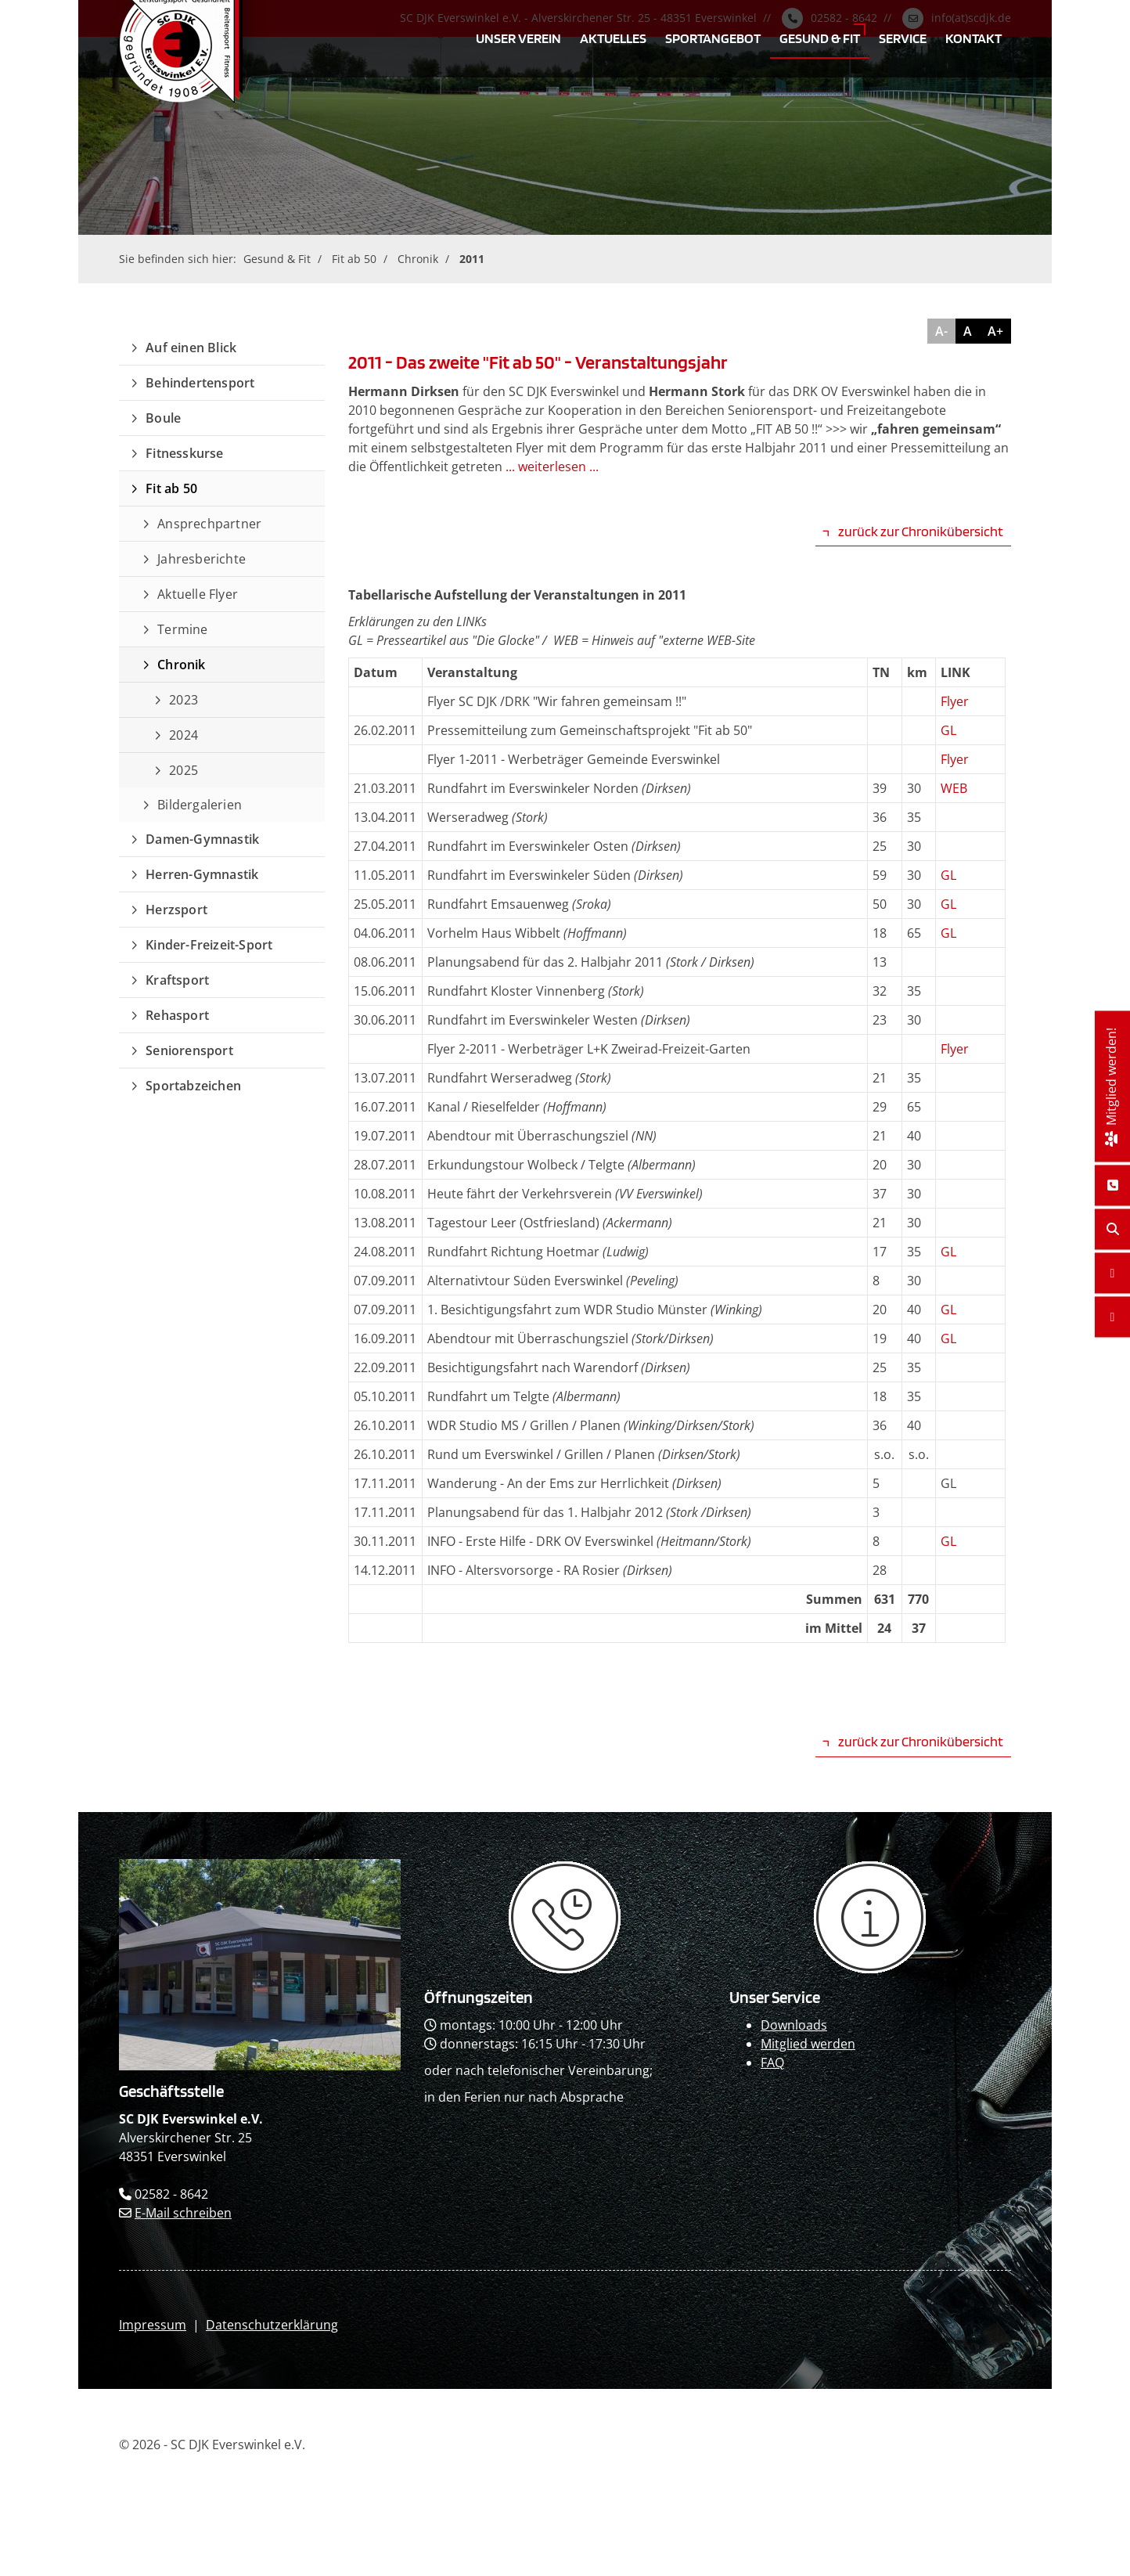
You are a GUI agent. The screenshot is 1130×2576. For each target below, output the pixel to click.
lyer (958, 701)
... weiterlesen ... (552, 466)
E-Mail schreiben (183, 2212)
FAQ (772, 2062)
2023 (183, 699)
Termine (182, 629)
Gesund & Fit (819, 37)
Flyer (955, 759)
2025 (183, 770)
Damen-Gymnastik (202, 839)
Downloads (794, 2025)
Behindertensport (200, 382)
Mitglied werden (808, 2043)
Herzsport (176, 909)
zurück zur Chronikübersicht (920, 531)
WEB (954, 788)
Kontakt (973, 37)
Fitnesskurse (184, 453)
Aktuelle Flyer (197, 594)
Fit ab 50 (354, 258)
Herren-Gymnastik (202, 874)
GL (948, 730)
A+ (995, 331)
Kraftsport (177, 980)
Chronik (418, 258)
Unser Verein (518, 37)
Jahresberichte (201, 558)
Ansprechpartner (209, 523)
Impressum (152, 2324)
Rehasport (177, 1015)
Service (903, 37)
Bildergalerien (199, 804)
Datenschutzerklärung (272, 2324)
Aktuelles (613, 37)
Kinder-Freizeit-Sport (209, 944)
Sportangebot (713, 37)
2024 (183, 735)
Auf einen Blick (191, 347)
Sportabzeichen (193, 1085)
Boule (163, 418)
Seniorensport (189, 1050)
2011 (471, 258)
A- (941, 331)
